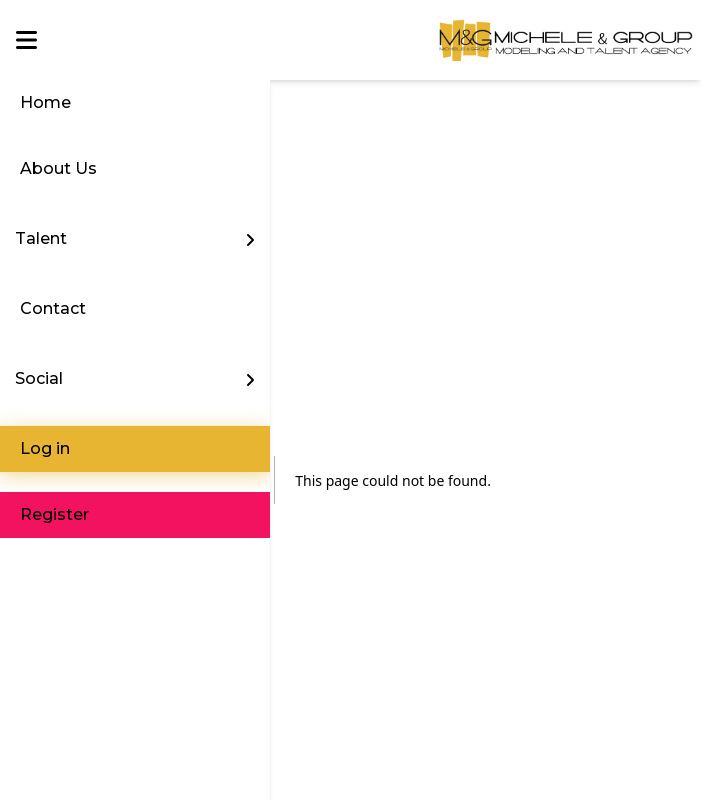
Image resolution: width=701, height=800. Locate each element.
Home (45, 102)
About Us (58, 168)
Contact (53, 308)
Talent (41, 238)
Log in (45, 448)
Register (54, 514)
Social (39, 378)
